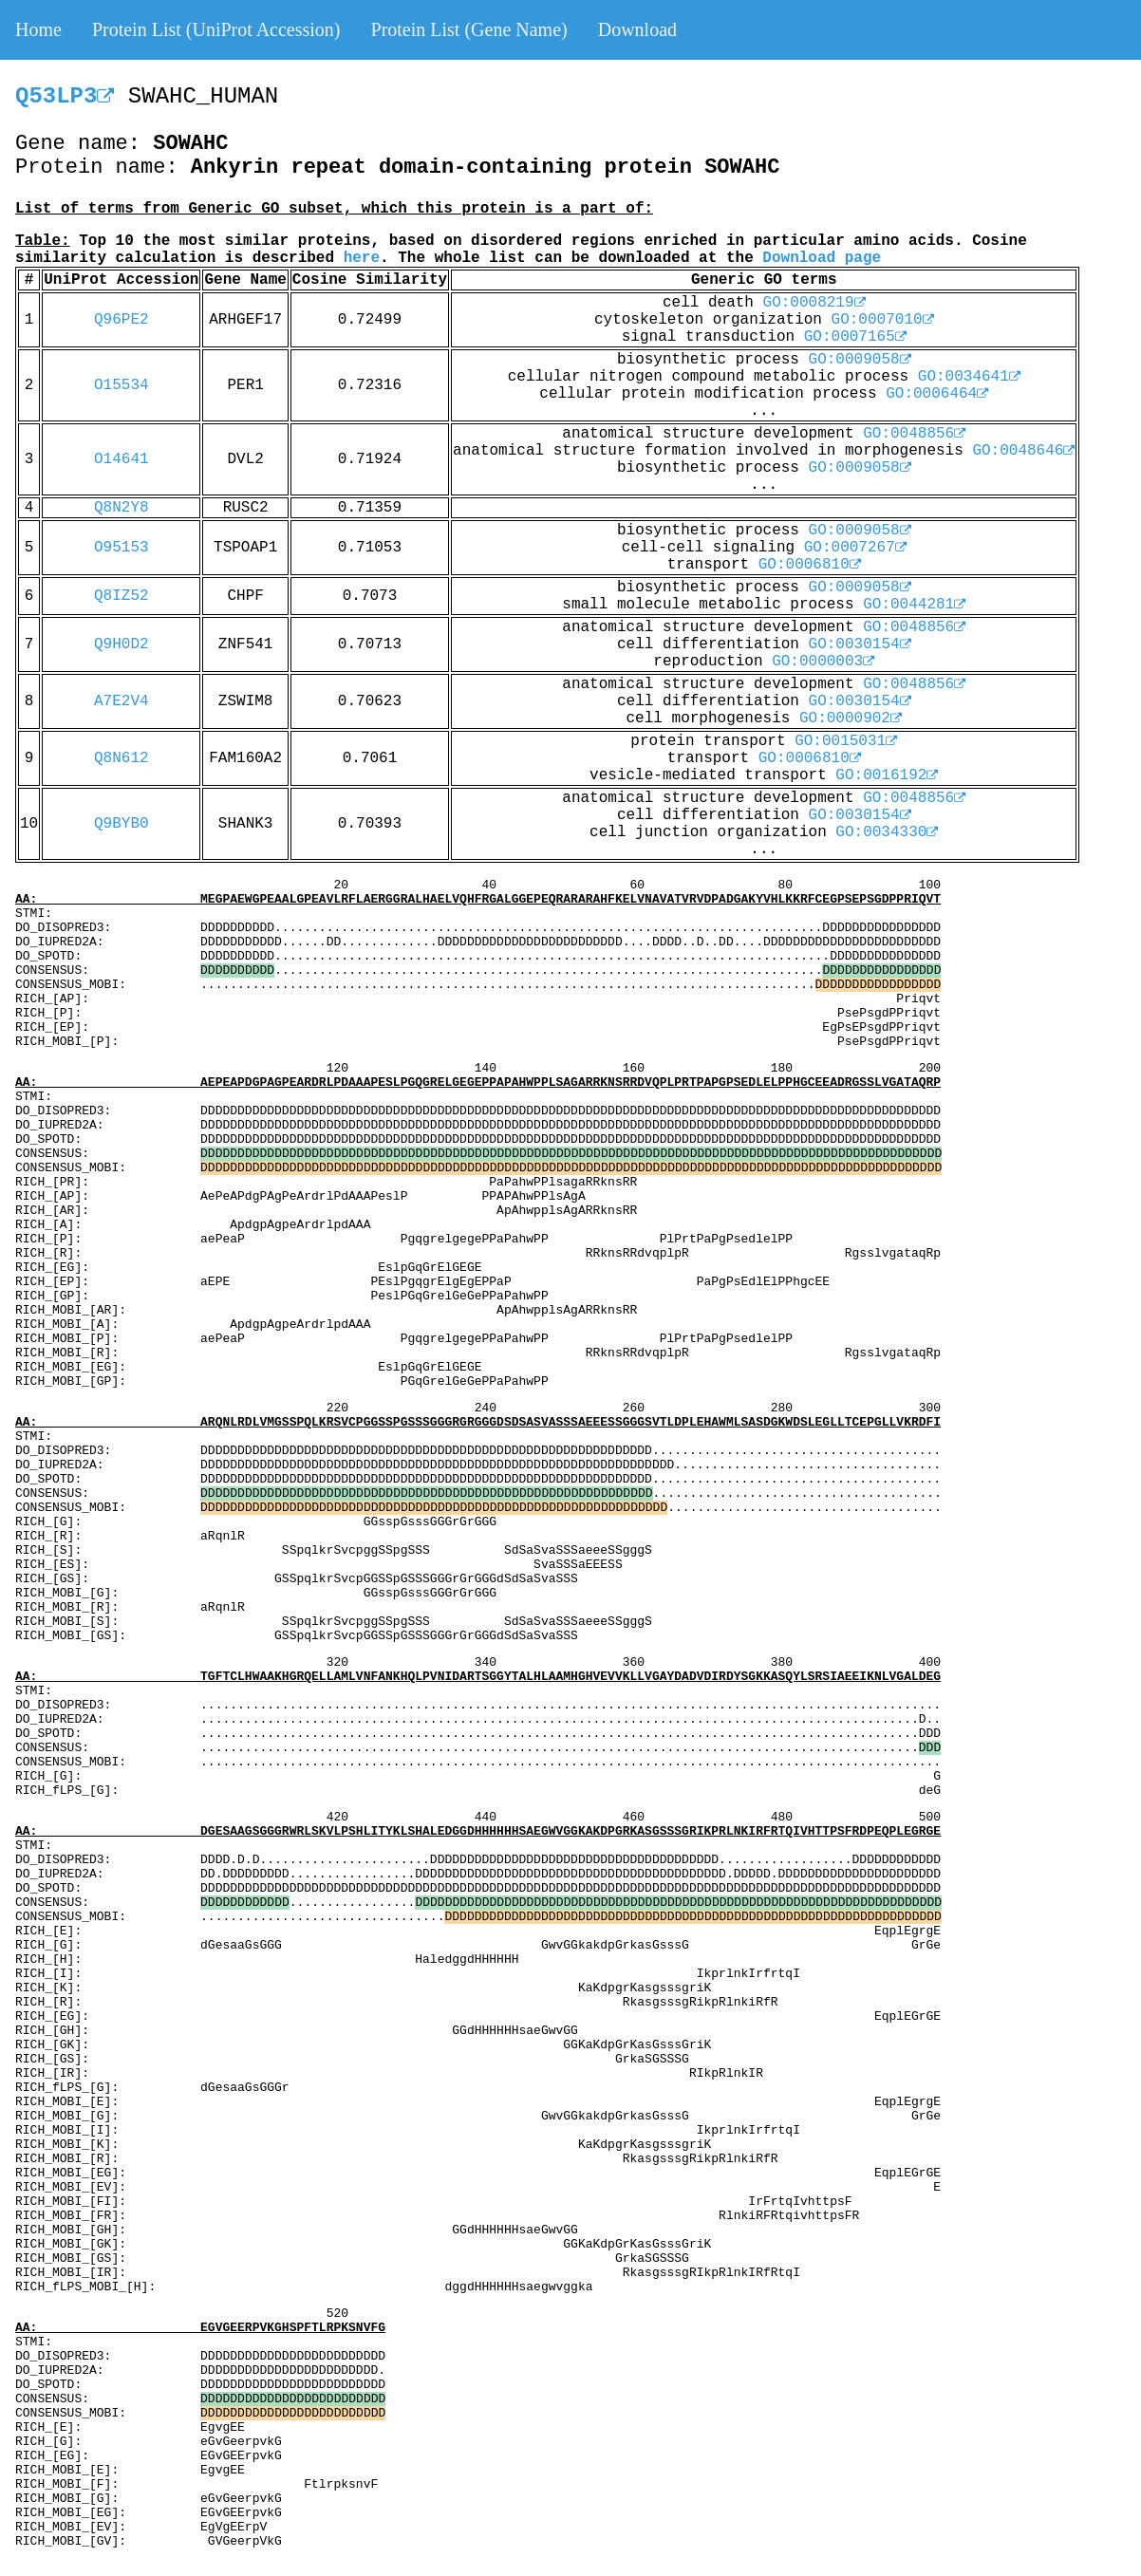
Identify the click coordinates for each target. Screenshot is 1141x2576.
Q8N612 (121, 758)
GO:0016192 (886, 775)
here (362, 258)
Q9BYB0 (121, 823)
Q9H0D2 (121, 644)
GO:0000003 (823, 661)
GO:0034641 (969, 376)
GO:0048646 (1023, 450)
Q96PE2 (121, 319)
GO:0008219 (814, 302)
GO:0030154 (860, 644)
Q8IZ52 (121, 596)
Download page (821, 258)
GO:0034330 (886, 832)
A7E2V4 (121, 701)
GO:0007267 (855, 547)
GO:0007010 (883, 319)
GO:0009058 (860, 359)
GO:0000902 (850, 718)
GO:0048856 (914, 433)
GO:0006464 (937, 393)
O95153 (121, 547)
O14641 (121, 459)
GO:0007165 (855, 336)
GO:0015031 (846, 741)
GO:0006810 (809, 564)
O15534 (121, 385)
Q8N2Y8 (121, 507)
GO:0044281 (914, 604)
